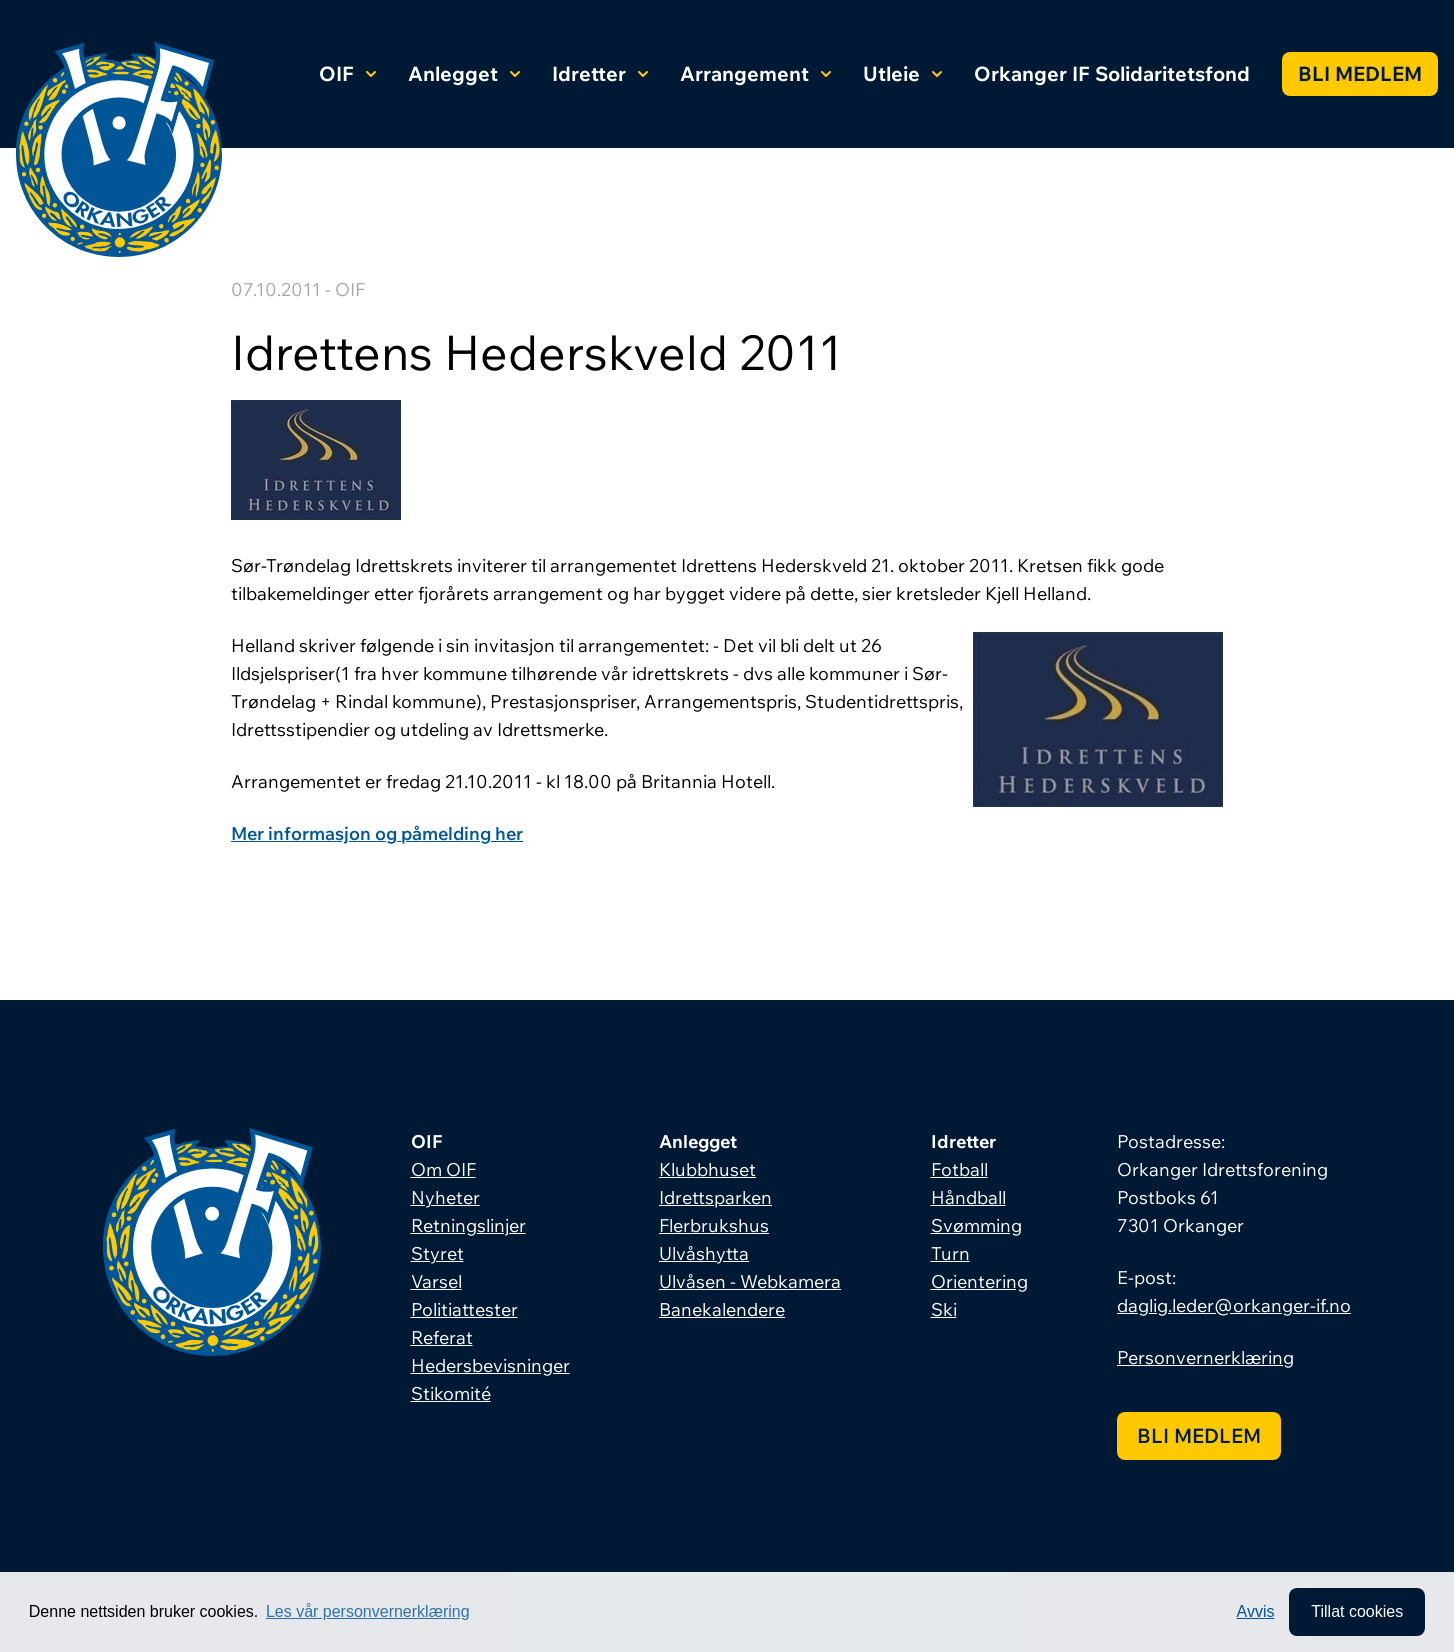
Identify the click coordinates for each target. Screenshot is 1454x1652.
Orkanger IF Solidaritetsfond (1112, 73)
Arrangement (755, 73)
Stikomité (451, 1393)
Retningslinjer (468, 1225)
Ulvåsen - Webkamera (750, 1281)
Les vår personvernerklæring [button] (368, 1611)
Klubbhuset (707, 1169)
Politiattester (464, 1309)
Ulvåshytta (704, 1253)
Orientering (979, 1281)
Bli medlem (1360, 73)
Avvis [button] (1256, 1611)
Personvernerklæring (1205, 1357)
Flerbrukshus (714, 1225)
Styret (437, 1253)
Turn (950, 1253)
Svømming (976, 1225)
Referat (442, 1337)
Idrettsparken (715, 1197)
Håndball (968, 1197)
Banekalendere (722, 1309)
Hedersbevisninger (490, 1365)
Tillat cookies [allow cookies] (1357, 1611)
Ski (944, 1309)
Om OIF (443, 1169)
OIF (347, 73)
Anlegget (464, 73)
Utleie (902, 73)
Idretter (600, 73)
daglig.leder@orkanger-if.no (1234, 1305)
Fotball (959, 1169)
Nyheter (445, 1197)
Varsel (436, 1281)
